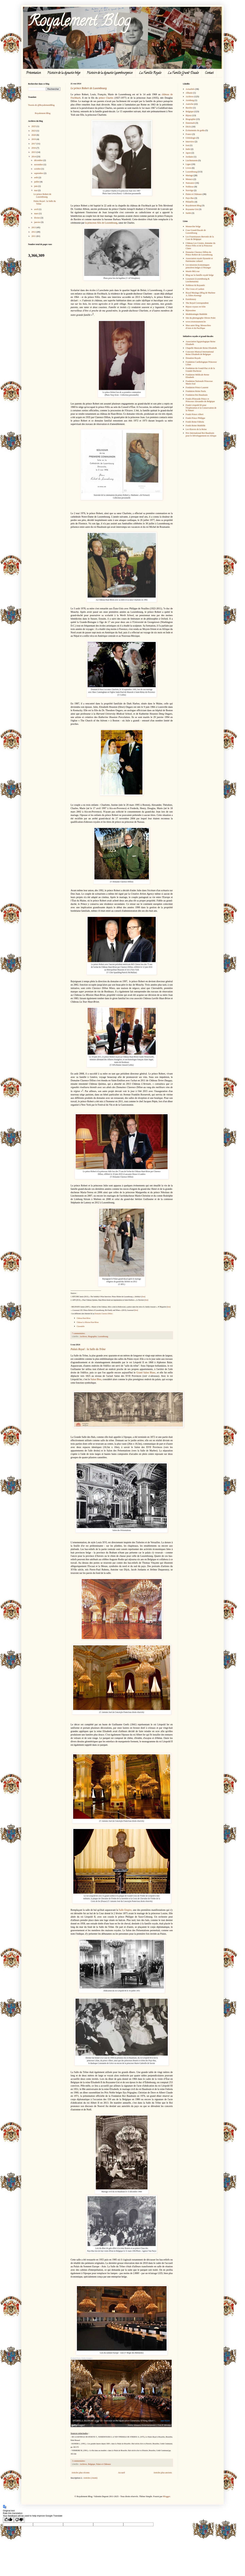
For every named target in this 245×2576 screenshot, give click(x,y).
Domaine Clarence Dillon (103, 1314)
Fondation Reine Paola (196, 391)
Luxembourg (103, 1336)
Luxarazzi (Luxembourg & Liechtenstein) (197, 280)
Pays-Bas (190, 198)
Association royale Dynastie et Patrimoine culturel (199, 259)
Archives (83, 1336)
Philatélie (190, 201)
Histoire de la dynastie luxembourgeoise (109, 73)
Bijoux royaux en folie (196, 306)
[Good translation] (8, 2520)
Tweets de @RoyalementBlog (41, 105)
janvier (37, 222)
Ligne (188, 164)
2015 (33, 152)
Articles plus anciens (162, 2472)
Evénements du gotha (195, 130)
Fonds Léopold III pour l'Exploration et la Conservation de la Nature (201, 408)
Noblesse (190, 186)
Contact (209, 73)
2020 (33, 135)
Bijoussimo (191, 310)
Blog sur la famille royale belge (200, 275)
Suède (188, 213)
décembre (38, 160)
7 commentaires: (78, 1333)
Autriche (189, 104)
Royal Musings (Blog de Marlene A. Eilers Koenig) (200, 294)
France (189, 134)
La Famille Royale (150, 73)
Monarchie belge (193, 226)
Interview (190, 141)
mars (36, 213)
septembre (39, 173)
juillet (37, 181)
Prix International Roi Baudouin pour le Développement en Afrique (201, 434)
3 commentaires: (78, 2461)
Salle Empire (125, 1910)
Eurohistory (191, 299)
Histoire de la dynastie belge (63, 73)
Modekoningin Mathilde (196, 314)
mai (36, 190)
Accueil (121, 2472)
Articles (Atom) (90, 2478)
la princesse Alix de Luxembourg (101, 222)
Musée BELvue (192, 271)
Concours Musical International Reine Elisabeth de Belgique (200, 353)
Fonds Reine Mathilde (195, 425)
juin (36, 186)
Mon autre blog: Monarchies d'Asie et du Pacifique (198, 326)
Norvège (189, 190)
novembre (39, 164)
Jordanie (189, 156)
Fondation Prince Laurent (197, 387)
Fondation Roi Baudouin (197, 395)
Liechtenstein (192, 160)
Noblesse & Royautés (195, 285)
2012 (33, 232)
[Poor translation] (19, 2520)
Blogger (166, 2496)
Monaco (189, 179)
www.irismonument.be (196, 321)
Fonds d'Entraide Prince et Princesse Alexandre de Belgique (200, 400)
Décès (188, 126)
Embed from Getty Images (81, 2358)
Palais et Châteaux (103, 2464)
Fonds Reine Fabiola (195, 421)
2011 (33, 236)
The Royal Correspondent (197, 303)
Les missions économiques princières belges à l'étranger (198, 266)
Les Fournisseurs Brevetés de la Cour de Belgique (200, 238)
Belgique (91, 2464)
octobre (37, 168)
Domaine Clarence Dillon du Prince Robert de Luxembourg (199, 253)
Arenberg (190, 100)
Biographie (92, 1336)
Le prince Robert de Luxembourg (89, 88)
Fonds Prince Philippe (195, 418)
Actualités (190, 89)
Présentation (33, 73)
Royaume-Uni (192, 209)
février (37, 217)
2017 (33, 143)
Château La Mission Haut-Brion (88, 1322)
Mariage (189, 175)
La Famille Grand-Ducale (183, 73)
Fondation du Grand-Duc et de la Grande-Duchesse (200, 369)
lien (143, 1297)
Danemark (190, 123)
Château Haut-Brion (84, 1318)
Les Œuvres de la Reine (196, 429)
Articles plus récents (80, 2472)
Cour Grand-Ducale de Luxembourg (196, 231)
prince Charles (106, 97)
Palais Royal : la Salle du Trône (88, 1349)
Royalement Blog (79, 22)
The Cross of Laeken (195, 289)
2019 (33, 139)
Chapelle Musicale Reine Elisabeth (201, 348)
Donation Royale (193, 358)
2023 (33, 130)
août (36, 177)
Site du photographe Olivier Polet (200, 318)
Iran (187, 145)
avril (36, 209)
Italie (188, 149)
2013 (33, 227)
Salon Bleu (96, 1379)
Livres (188, 168)
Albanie (189, 92)
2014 (33, 156)
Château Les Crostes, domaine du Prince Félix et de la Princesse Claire (200, 246)
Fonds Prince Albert (194, 414)
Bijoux (189, 115)
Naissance (190, 183)
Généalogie (191, 138)
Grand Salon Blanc (146, 1372)
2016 (33, 148)
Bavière (189, 107)
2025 (33, 126)
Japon (188, 152)
